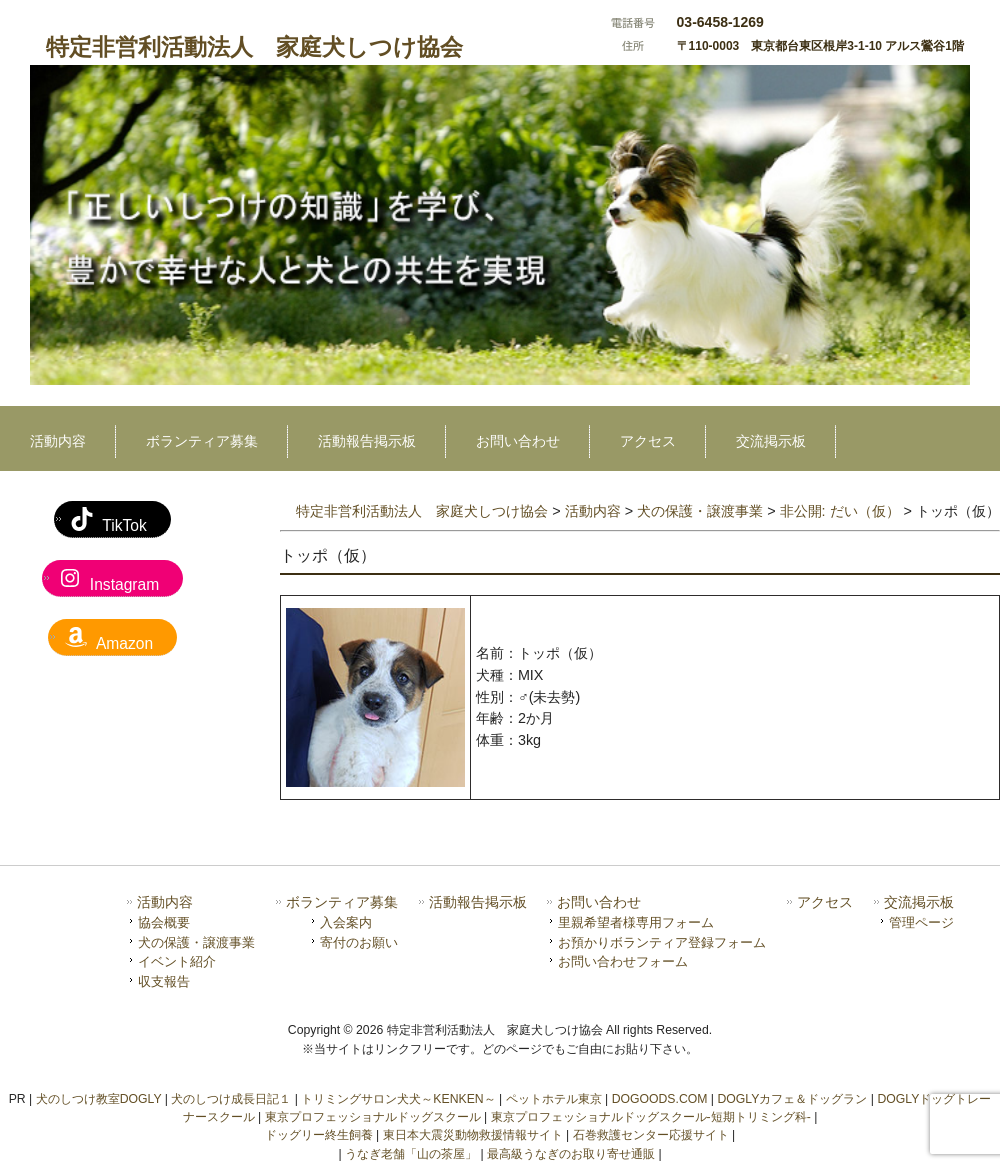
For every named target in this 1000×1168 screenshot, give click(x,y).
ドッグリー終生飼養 (319, 1135)
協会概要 (164, 922)
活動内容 (165, 902)
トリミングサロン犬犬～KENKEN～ (398, 1099)
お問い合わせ (599, 902)
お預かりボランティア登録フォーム (662, 942)
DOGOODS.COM (660, 1099)
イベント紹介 (177, 961)
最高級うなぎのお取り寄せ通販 (571, 1154)
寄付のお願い (359, 942)
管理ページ (921, 922)
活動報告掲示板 (478, 902)
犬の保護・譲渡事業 (196, 942)
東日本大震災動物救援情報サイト (473, 1135)
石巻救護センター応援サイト (651, 1135)
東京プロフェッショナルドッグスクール (373, 1117)
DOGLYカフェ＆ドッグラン (792, 1099)
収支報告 (164, 981)
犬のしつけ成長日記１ (231, 1099)
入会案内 (346, 922)
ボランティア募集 (342, 902)
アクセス (825, 902)
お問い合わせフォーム (623, 961)
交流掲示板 (919, 902)
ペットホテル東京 (554, 1099)
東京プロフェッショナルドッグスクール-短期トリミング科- (651, 1117)
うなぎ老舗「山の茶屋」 (411, 1154)
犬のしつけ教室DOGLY (99, 1099)
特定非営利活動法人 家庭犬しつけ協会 (254, 47)
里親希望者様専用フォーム (636, 922)
